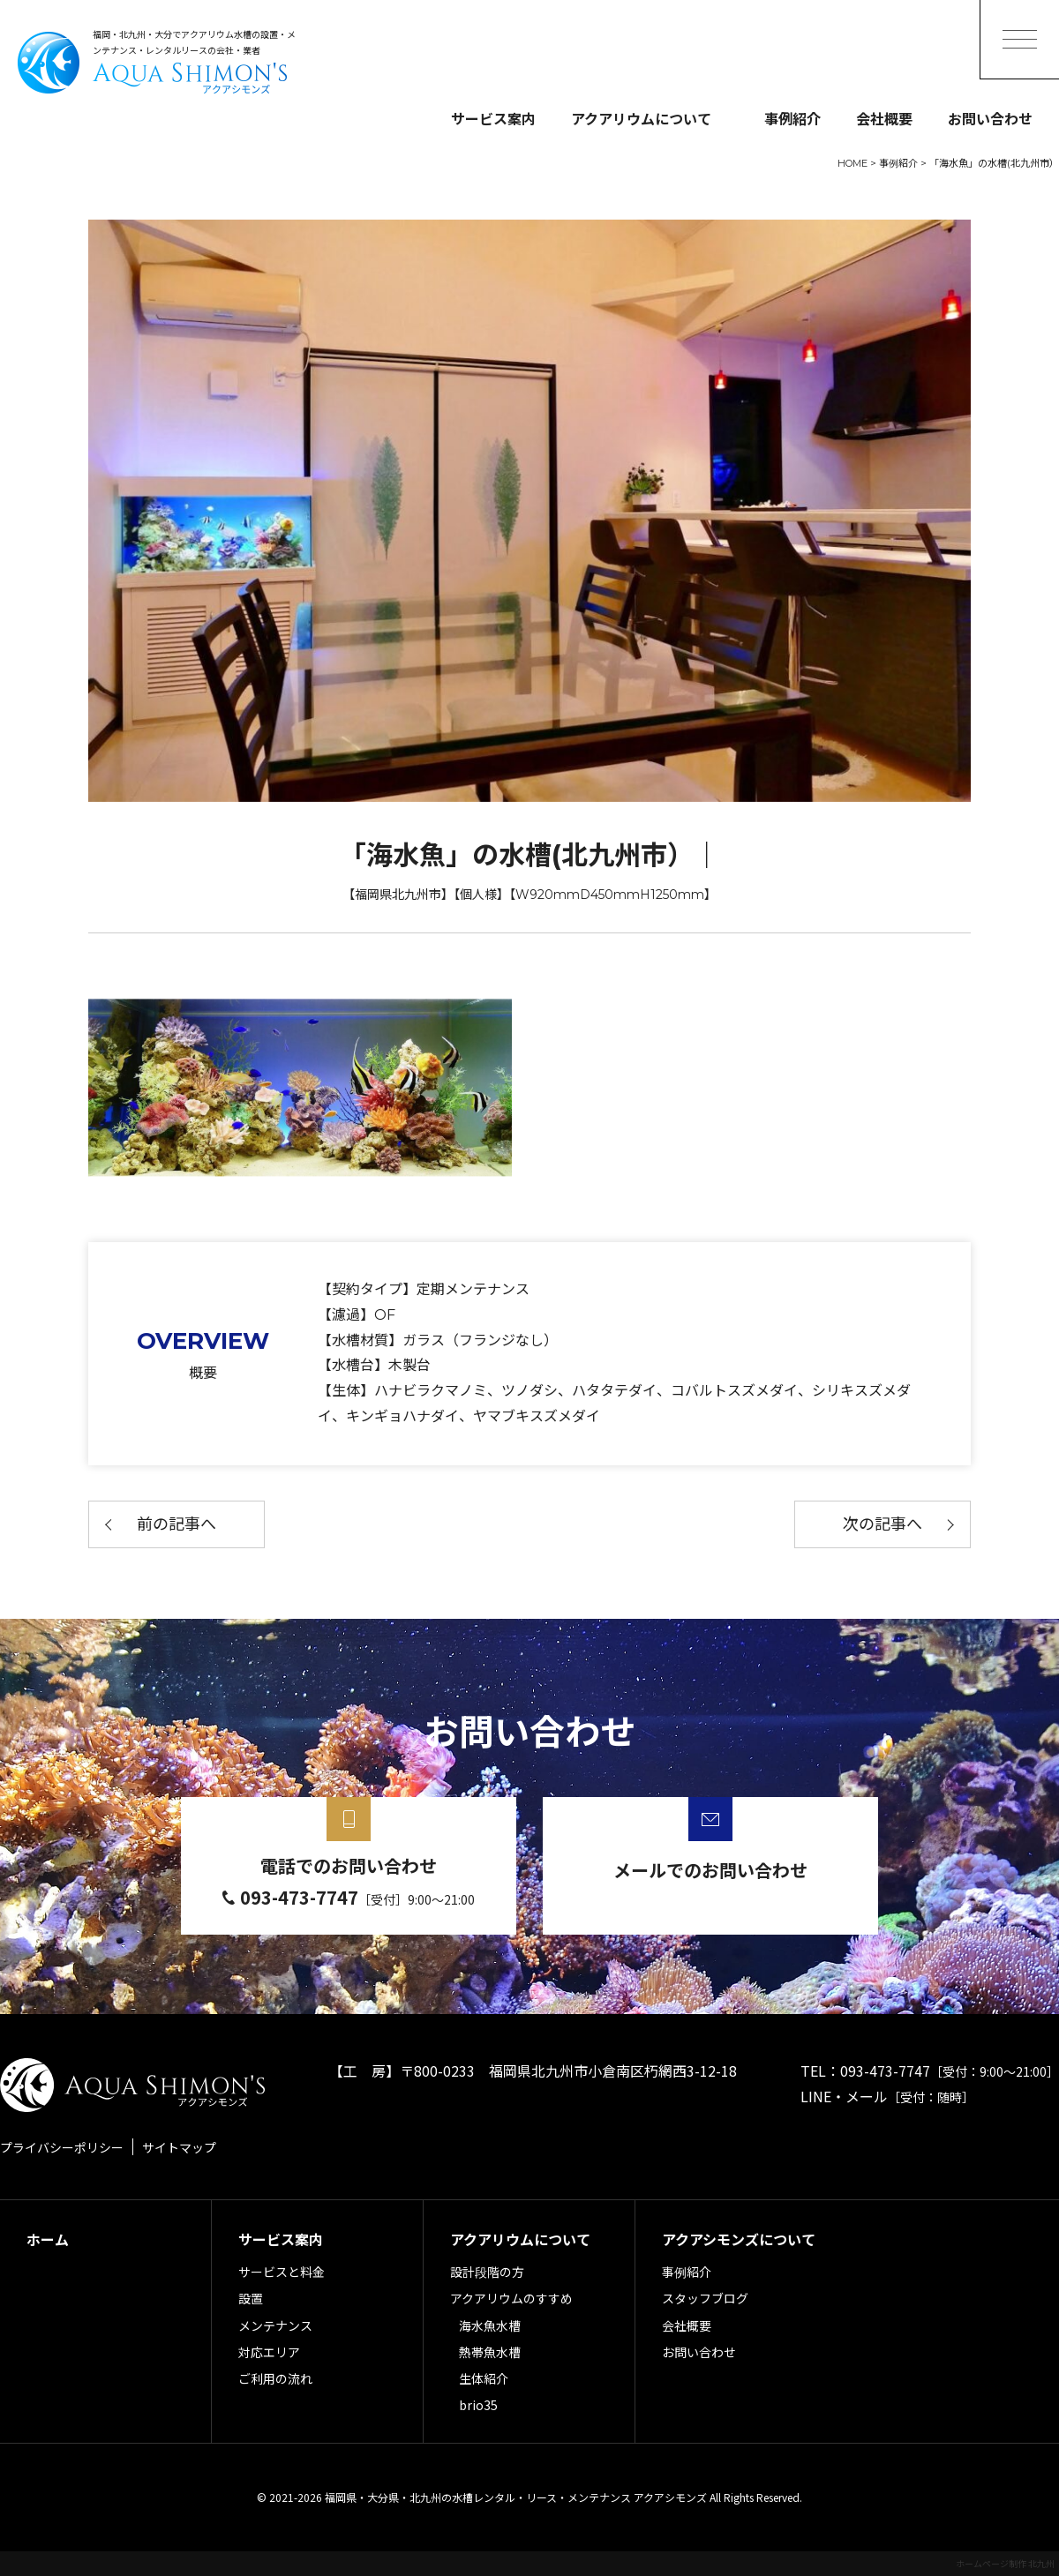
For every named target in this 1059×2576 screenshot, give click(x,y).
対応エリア (269, 2352)
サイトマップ (179, 2147)
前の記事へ (176, 1524)
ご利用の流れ (275, 2378)
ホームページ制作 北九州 (1005, 2563)
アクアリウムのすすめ (511, 2298)
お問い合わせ (990, 118)
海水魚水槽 (490, 2325)
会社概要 (884, 118)
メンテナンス (275, 2325)
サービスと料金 (281, 2271)
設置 (250, 2298)
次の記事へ (882, 1524)
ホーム (47, 2239)
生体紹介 (483, 2378)
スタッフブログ (705, 2298)
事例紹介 (792, 118)
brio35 (478, 2405)
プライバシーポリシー (62, 2147)
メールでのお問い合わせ (710, 1870)
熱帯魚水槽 (490, 2352)
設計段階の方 (487, 2271)
